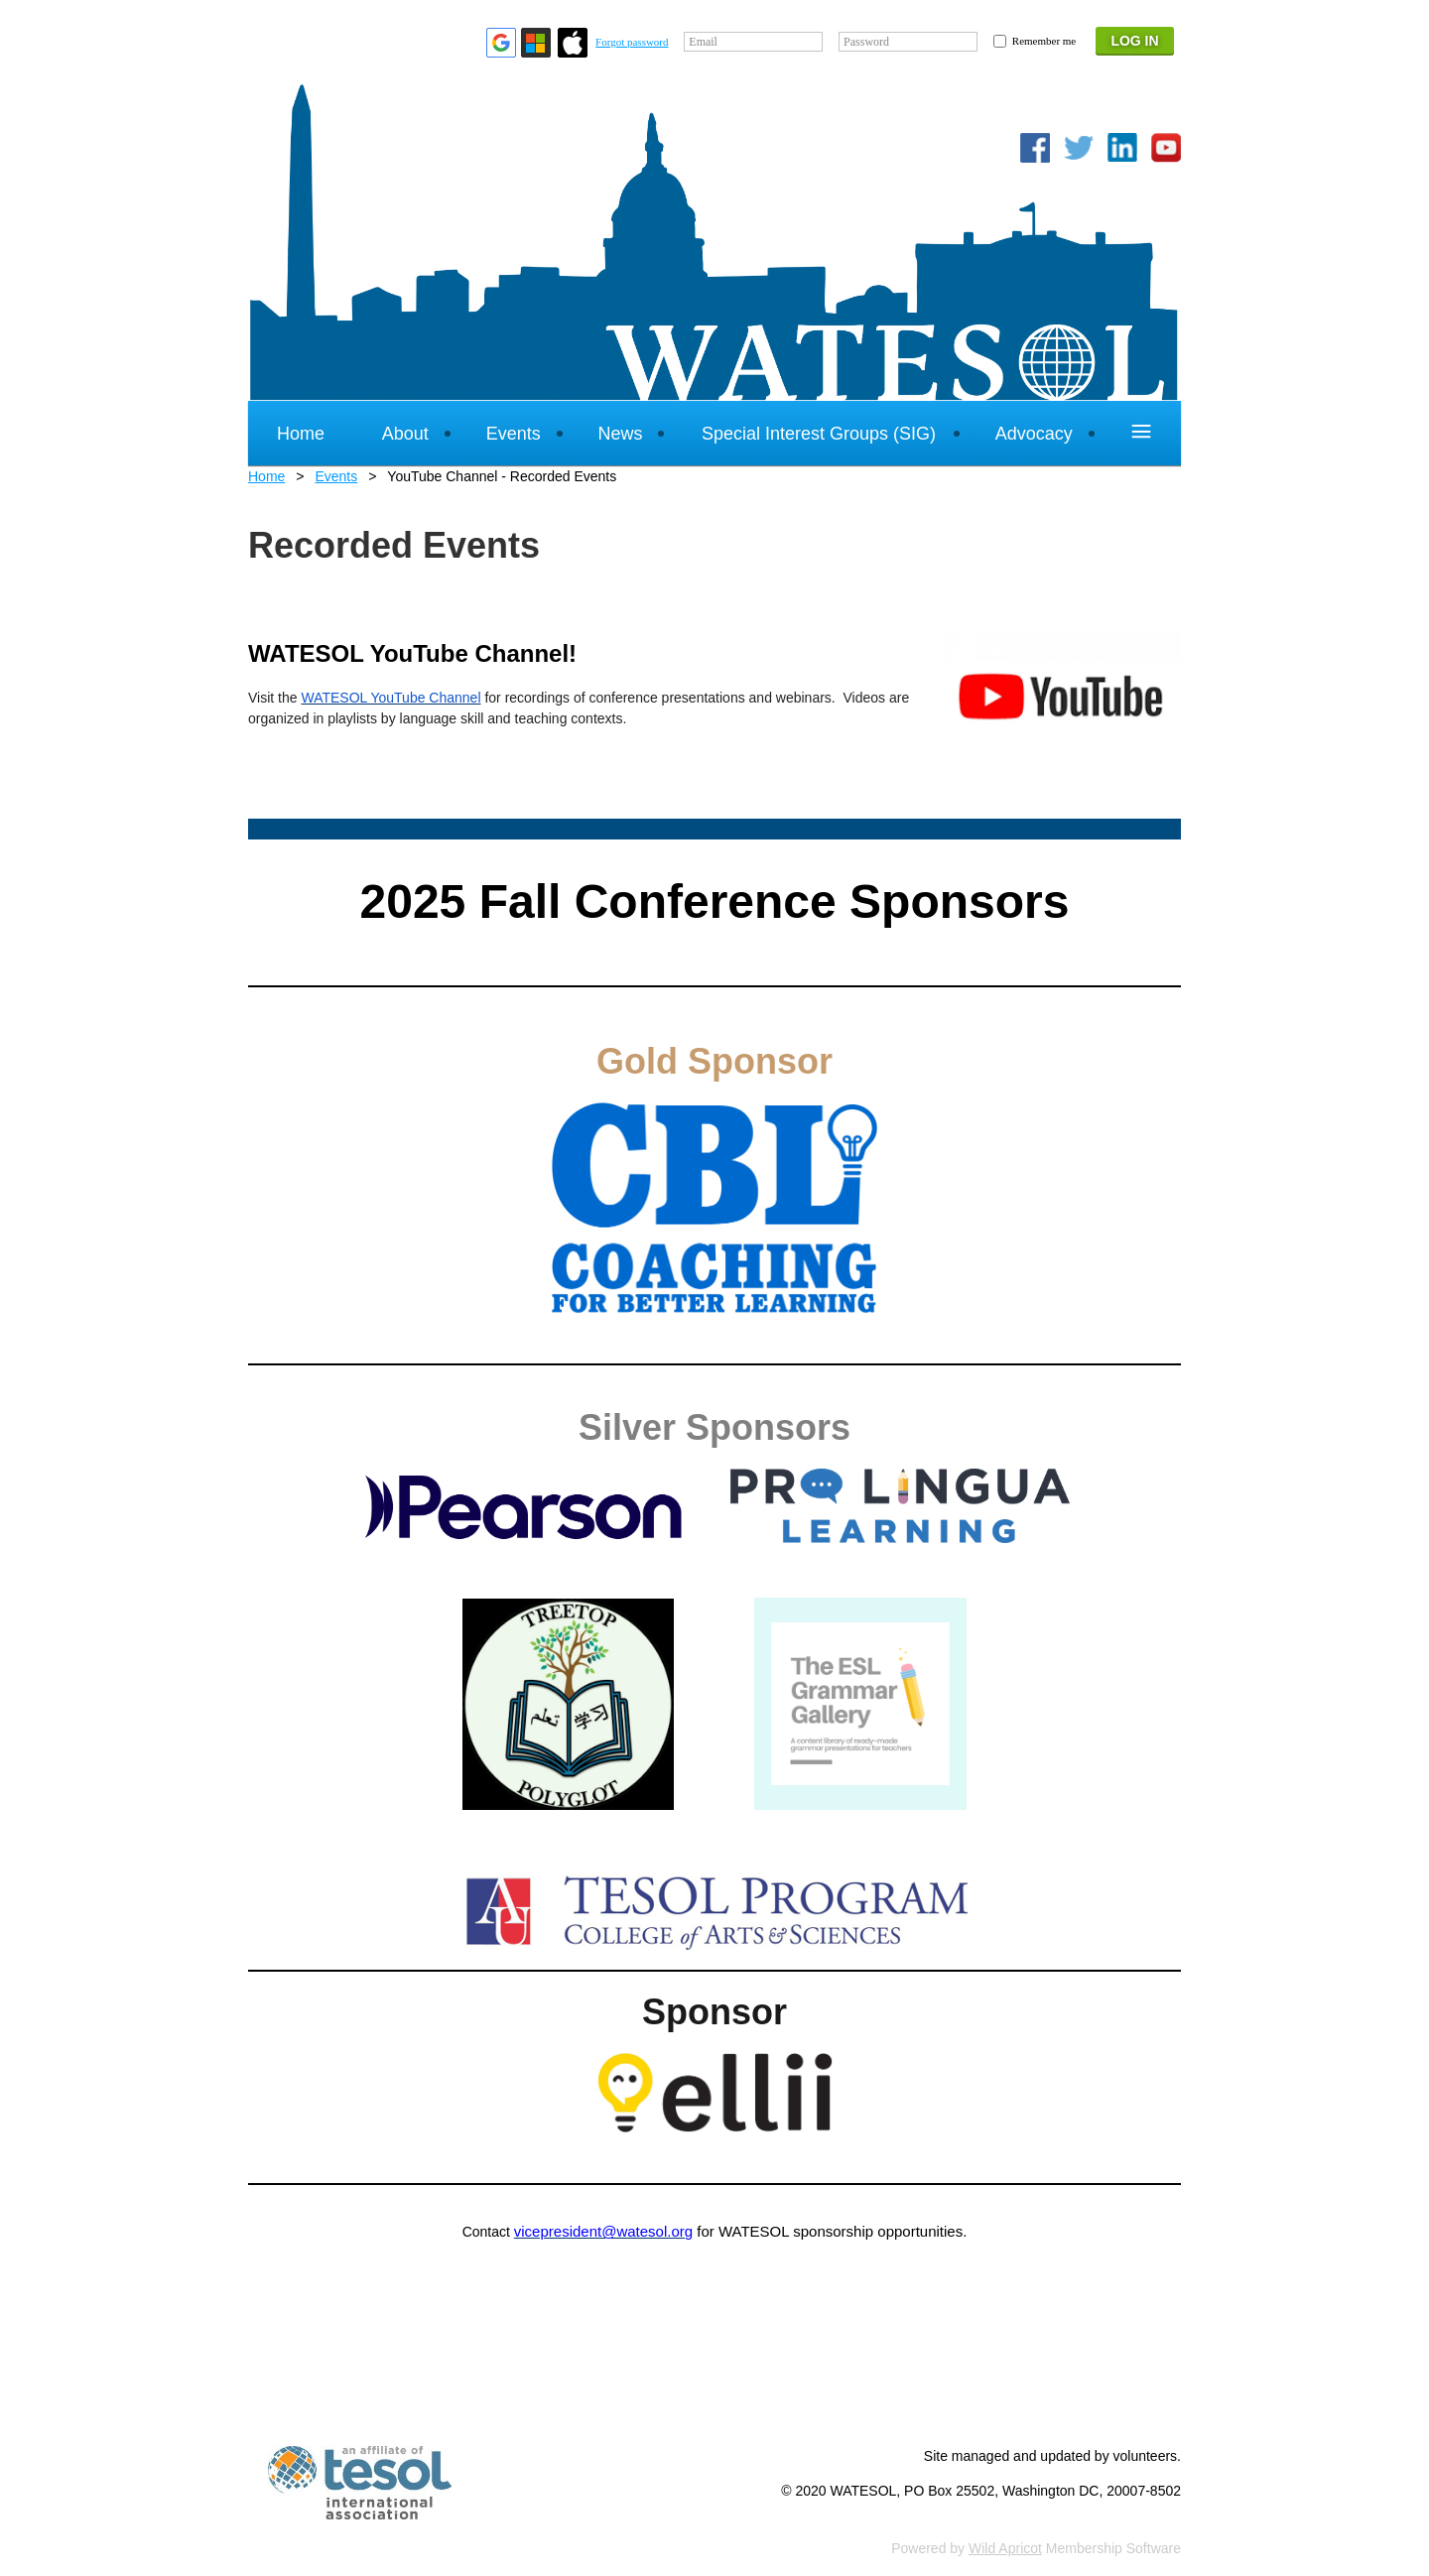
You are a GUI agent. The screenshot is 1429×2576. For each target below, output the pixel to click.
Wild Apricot (1005, 2548)
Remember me (1044, 41)
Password (866, 42)
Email (703, 42)
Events (336, 476)
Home (266, 476)
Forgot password (631, 42)
